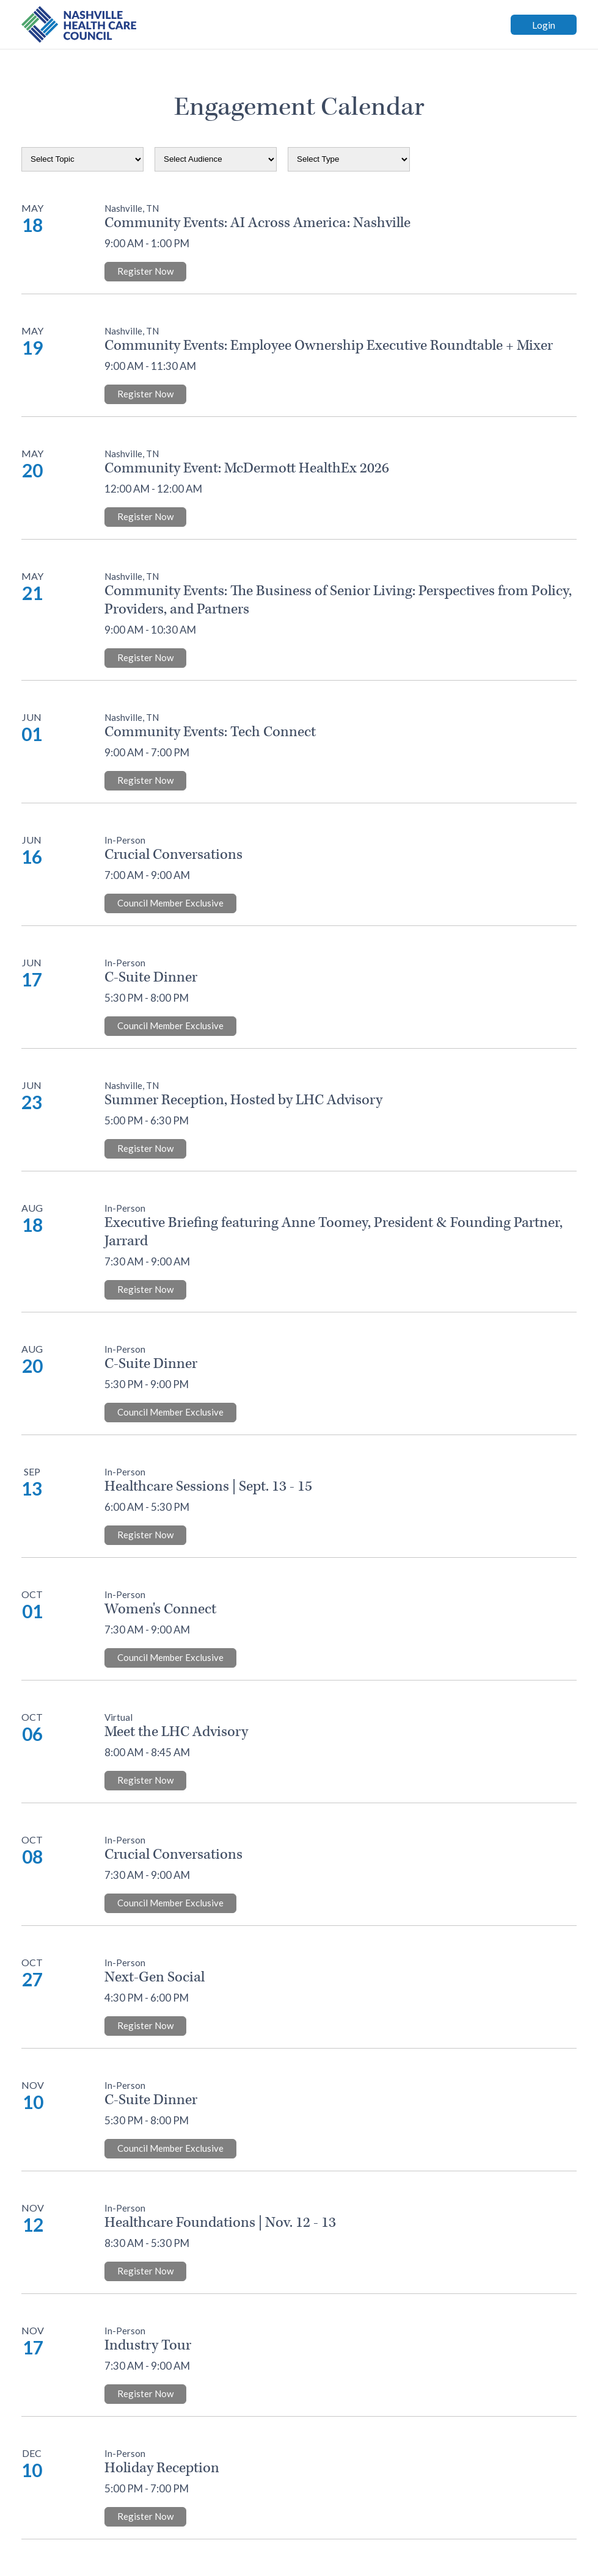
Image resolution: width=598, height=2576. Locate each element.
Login (543, 25)
